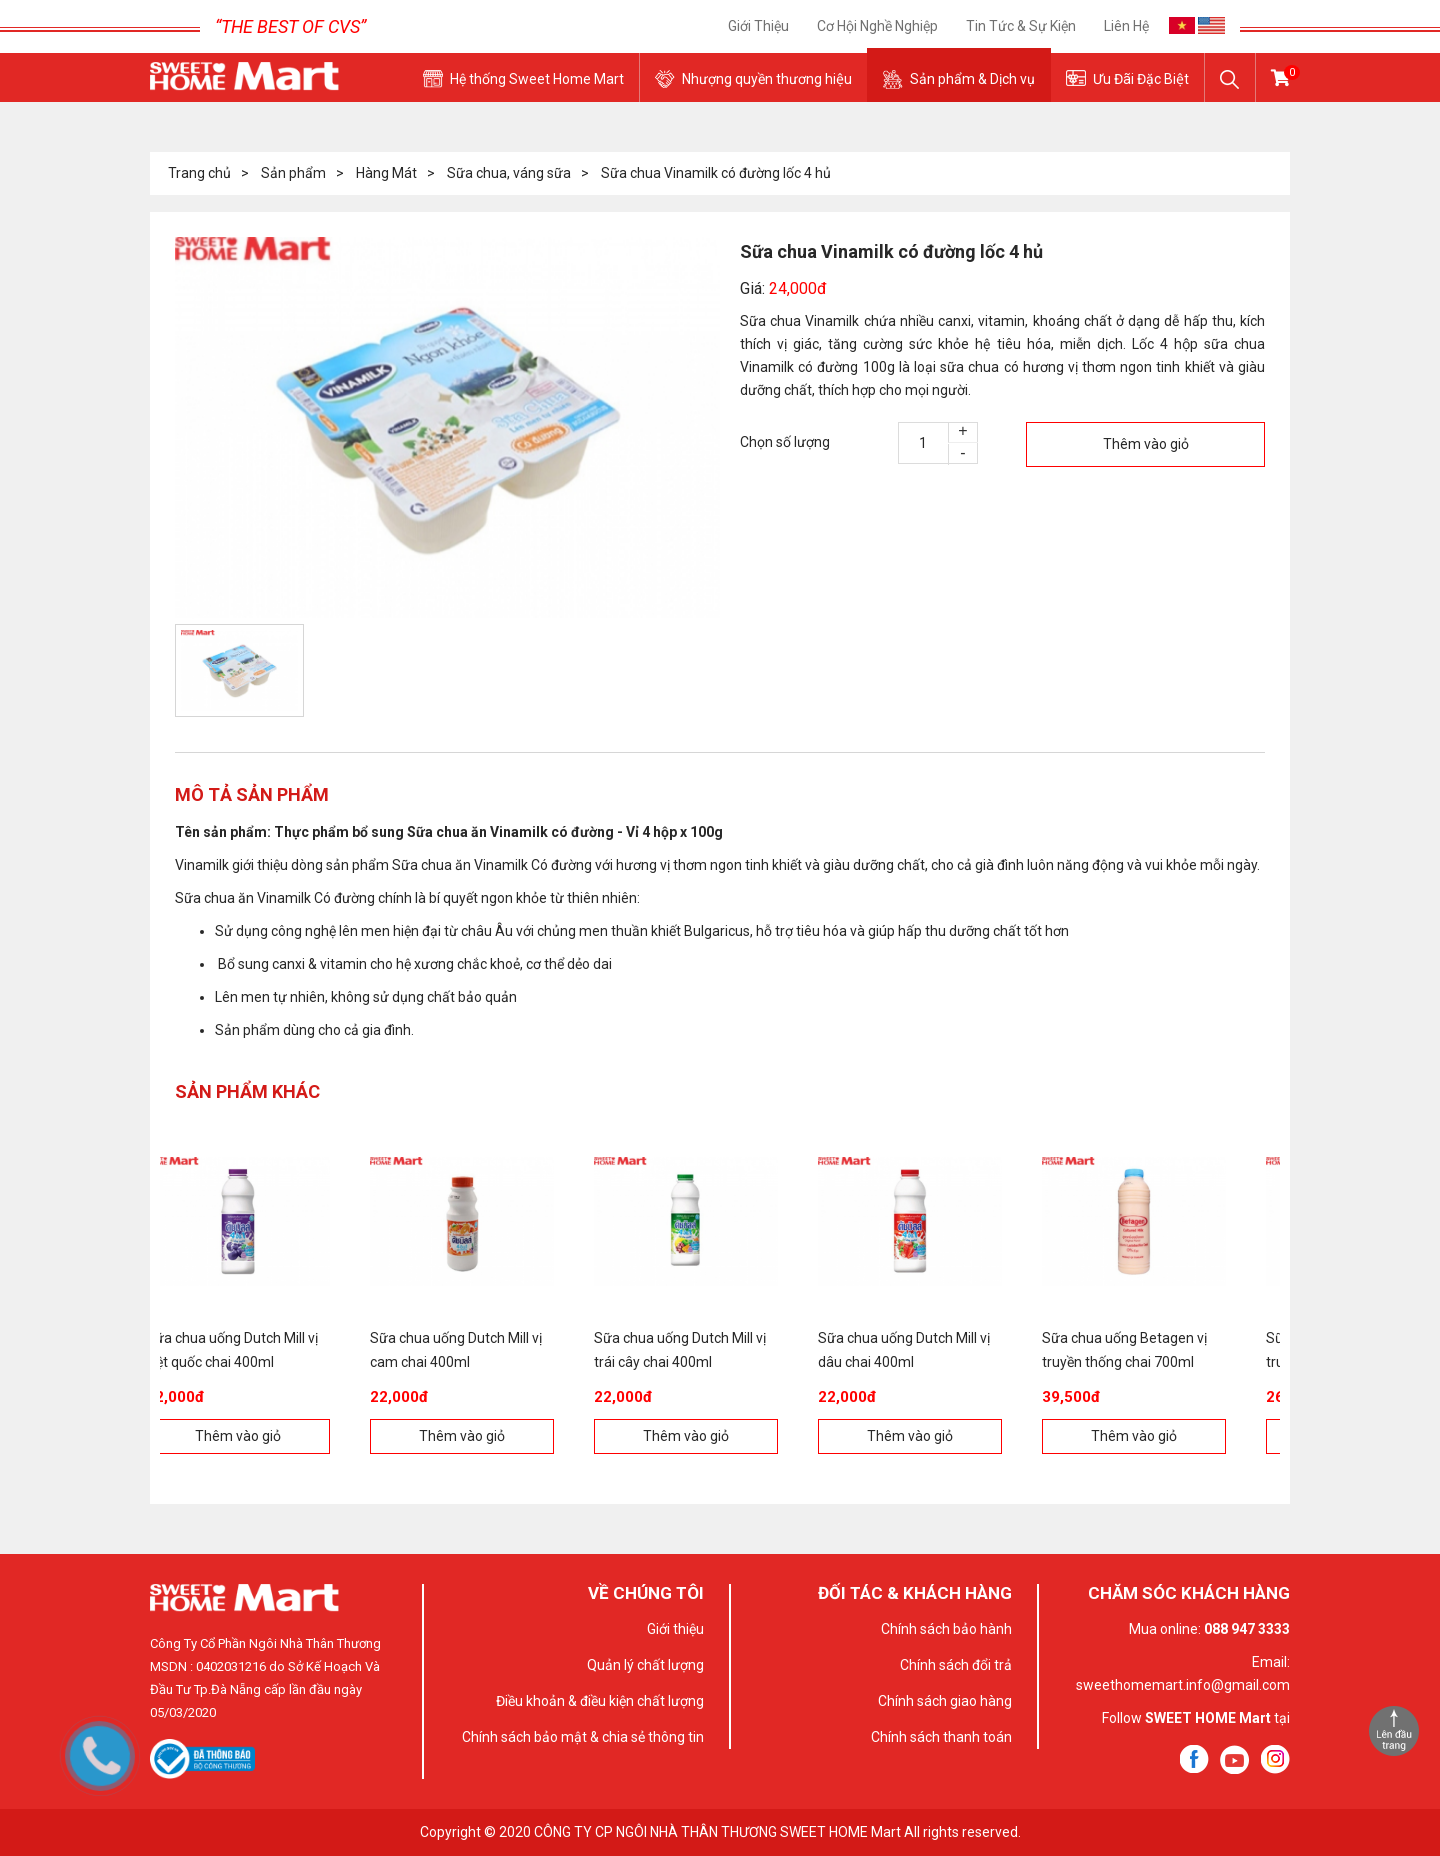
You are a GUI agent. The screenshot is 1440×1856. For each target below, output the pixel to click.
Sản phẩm (293, 173)
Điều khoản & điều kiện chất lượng (600, 1701)
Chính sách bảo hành (946, 1629)
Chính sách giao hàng (945, 1701)
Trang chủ (199, 173)
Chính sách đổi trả (956, 1665)
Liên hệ (1126, 26)
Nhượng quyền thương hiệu (767, 79)
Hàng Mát (386, 173)
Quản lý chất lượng (645, 1665)
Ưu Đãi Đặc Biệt (1141, 79)
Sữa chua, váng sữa (509, 173)
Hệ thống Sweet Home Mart (537, 79)
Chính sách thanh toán (941, 1737)
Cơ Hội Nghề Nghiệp (877, 26)
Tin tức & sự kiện (1021, 26)
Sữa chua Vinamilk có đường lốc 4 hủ (716, 173)
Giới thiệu (758, 26)
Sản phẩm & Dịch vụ (972, 79)
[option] (447, 428)
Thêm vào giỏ (1146, 444)
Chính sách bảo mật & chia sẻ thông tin (583, 1737)
